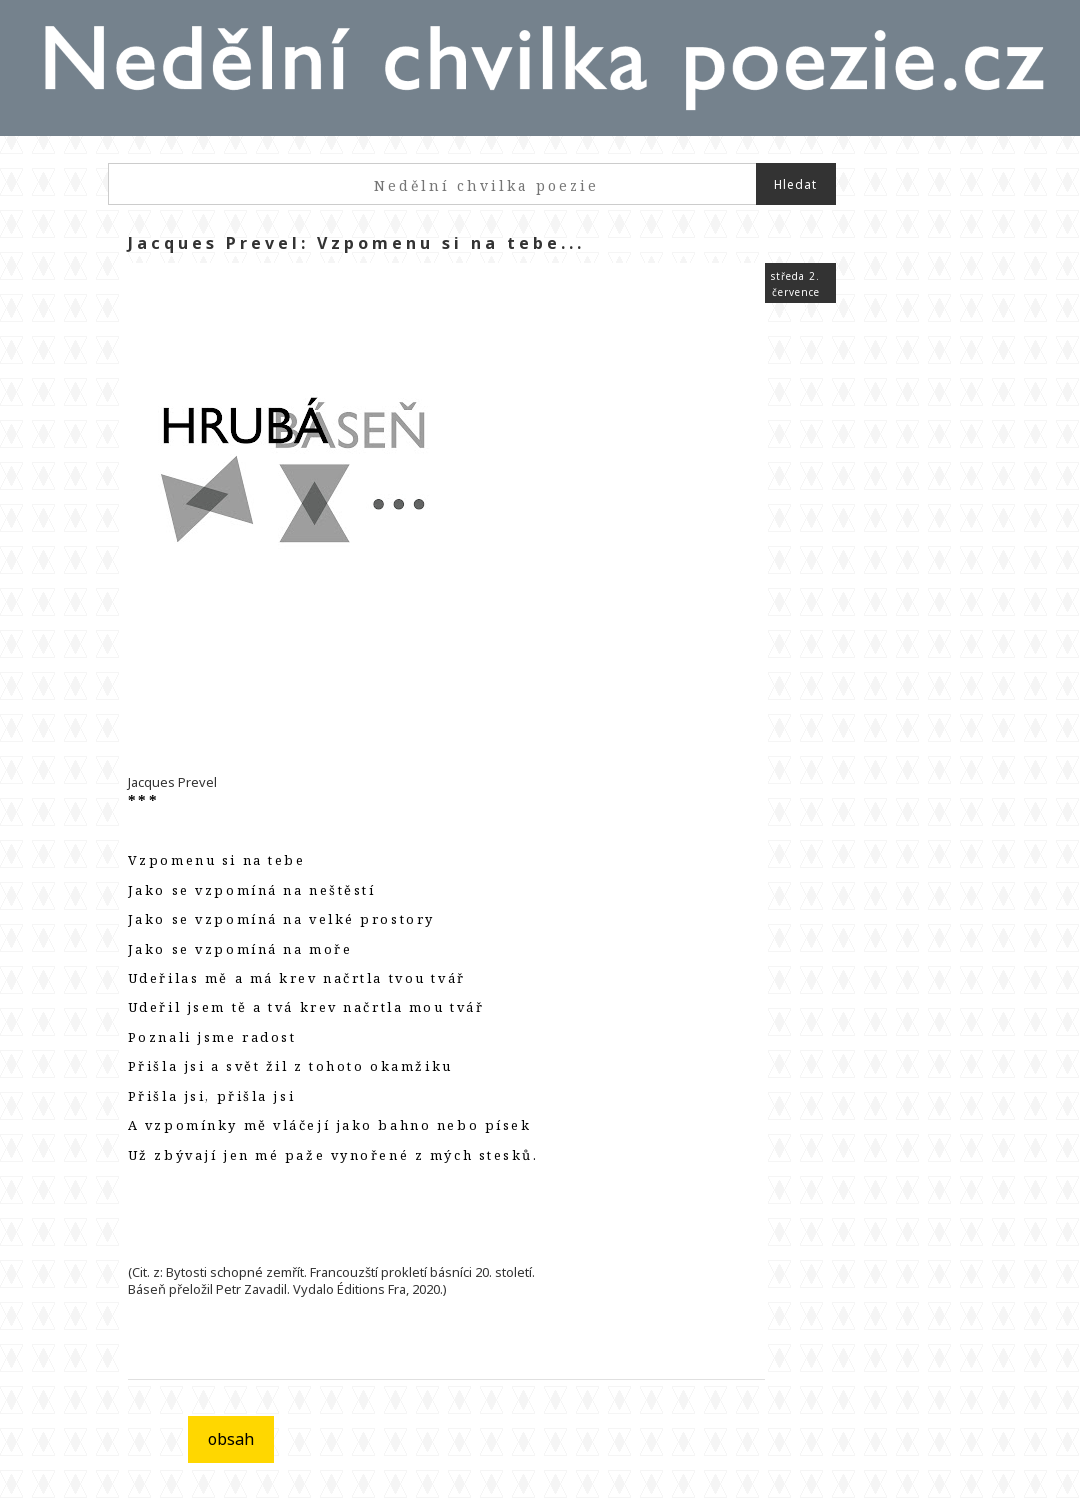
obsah (231, 1439)
